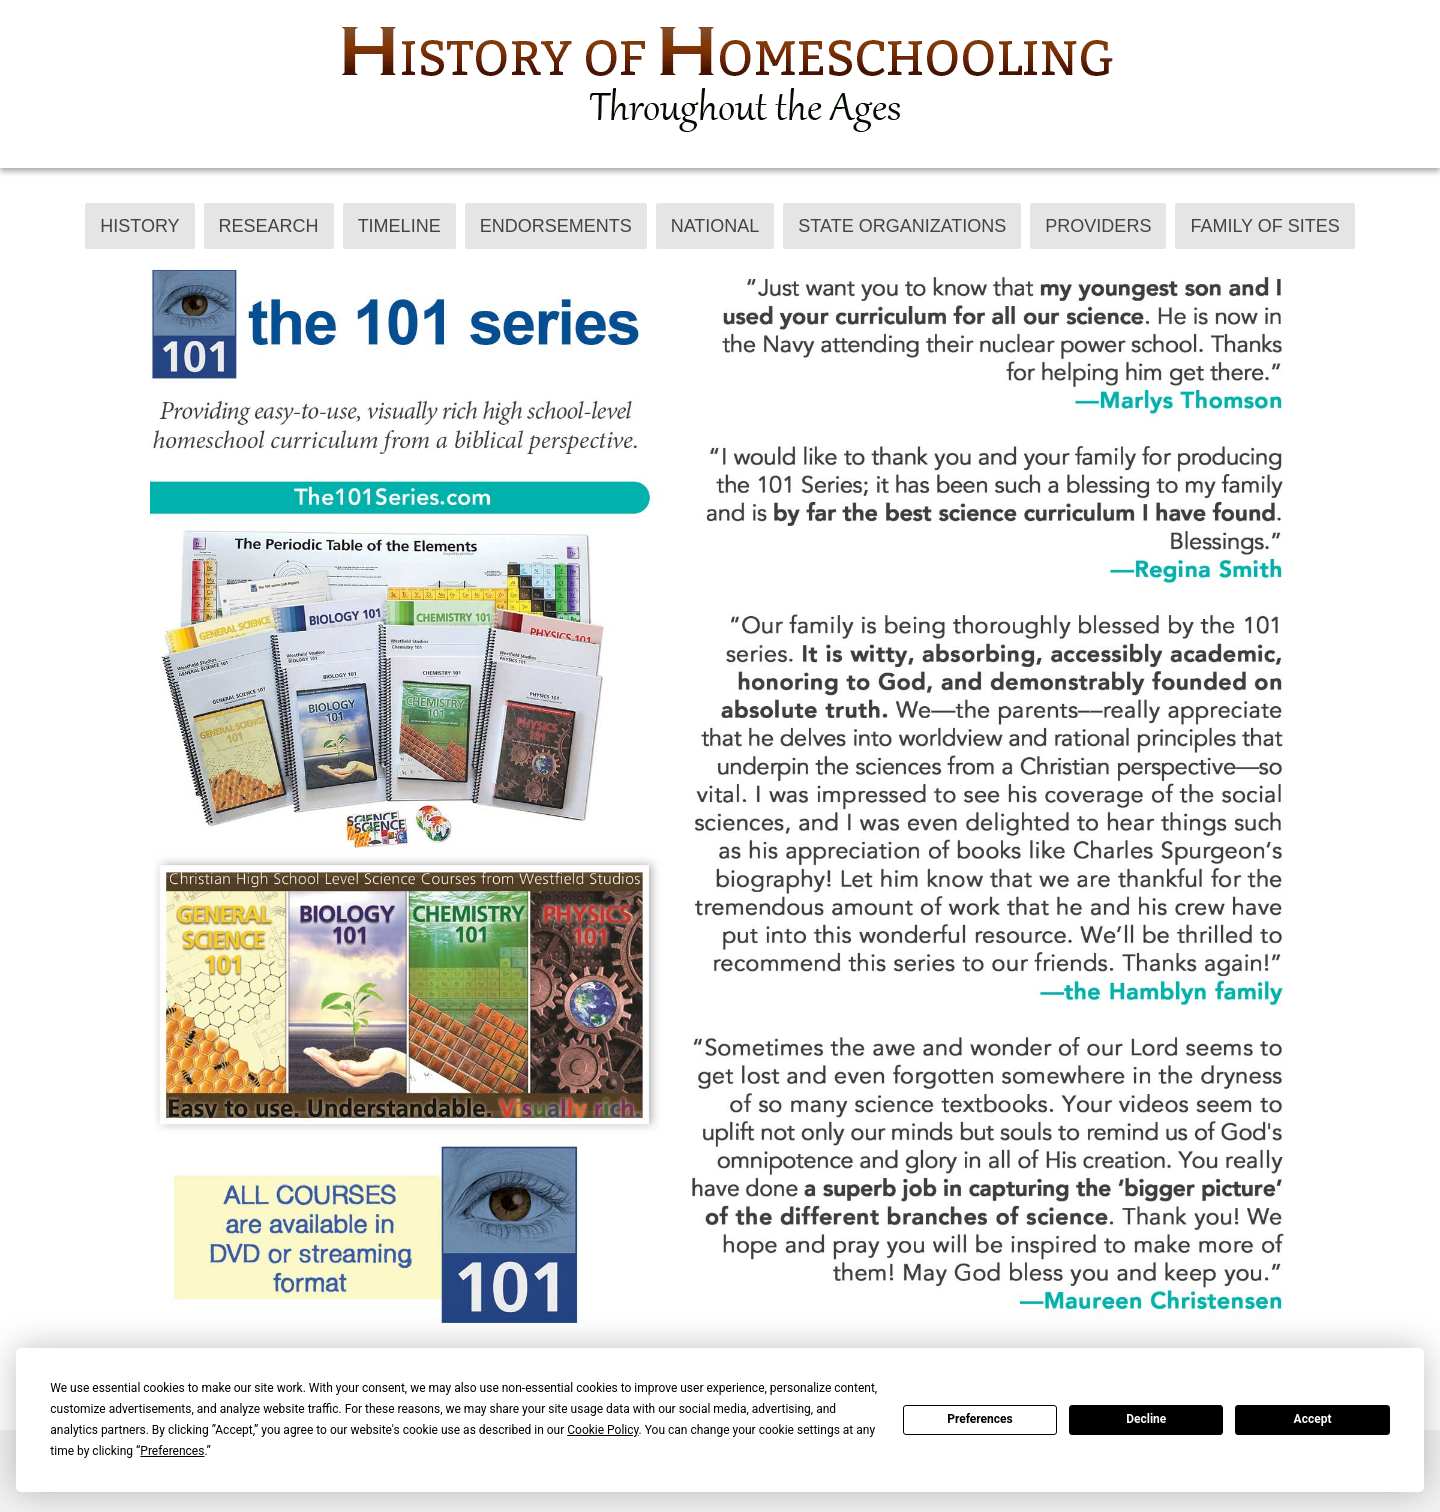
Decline (1146, 1419)
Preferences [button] (172, 1451)
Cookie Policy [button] (602, 1430)
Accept (1313, 1419)
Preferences (980, 1419)
